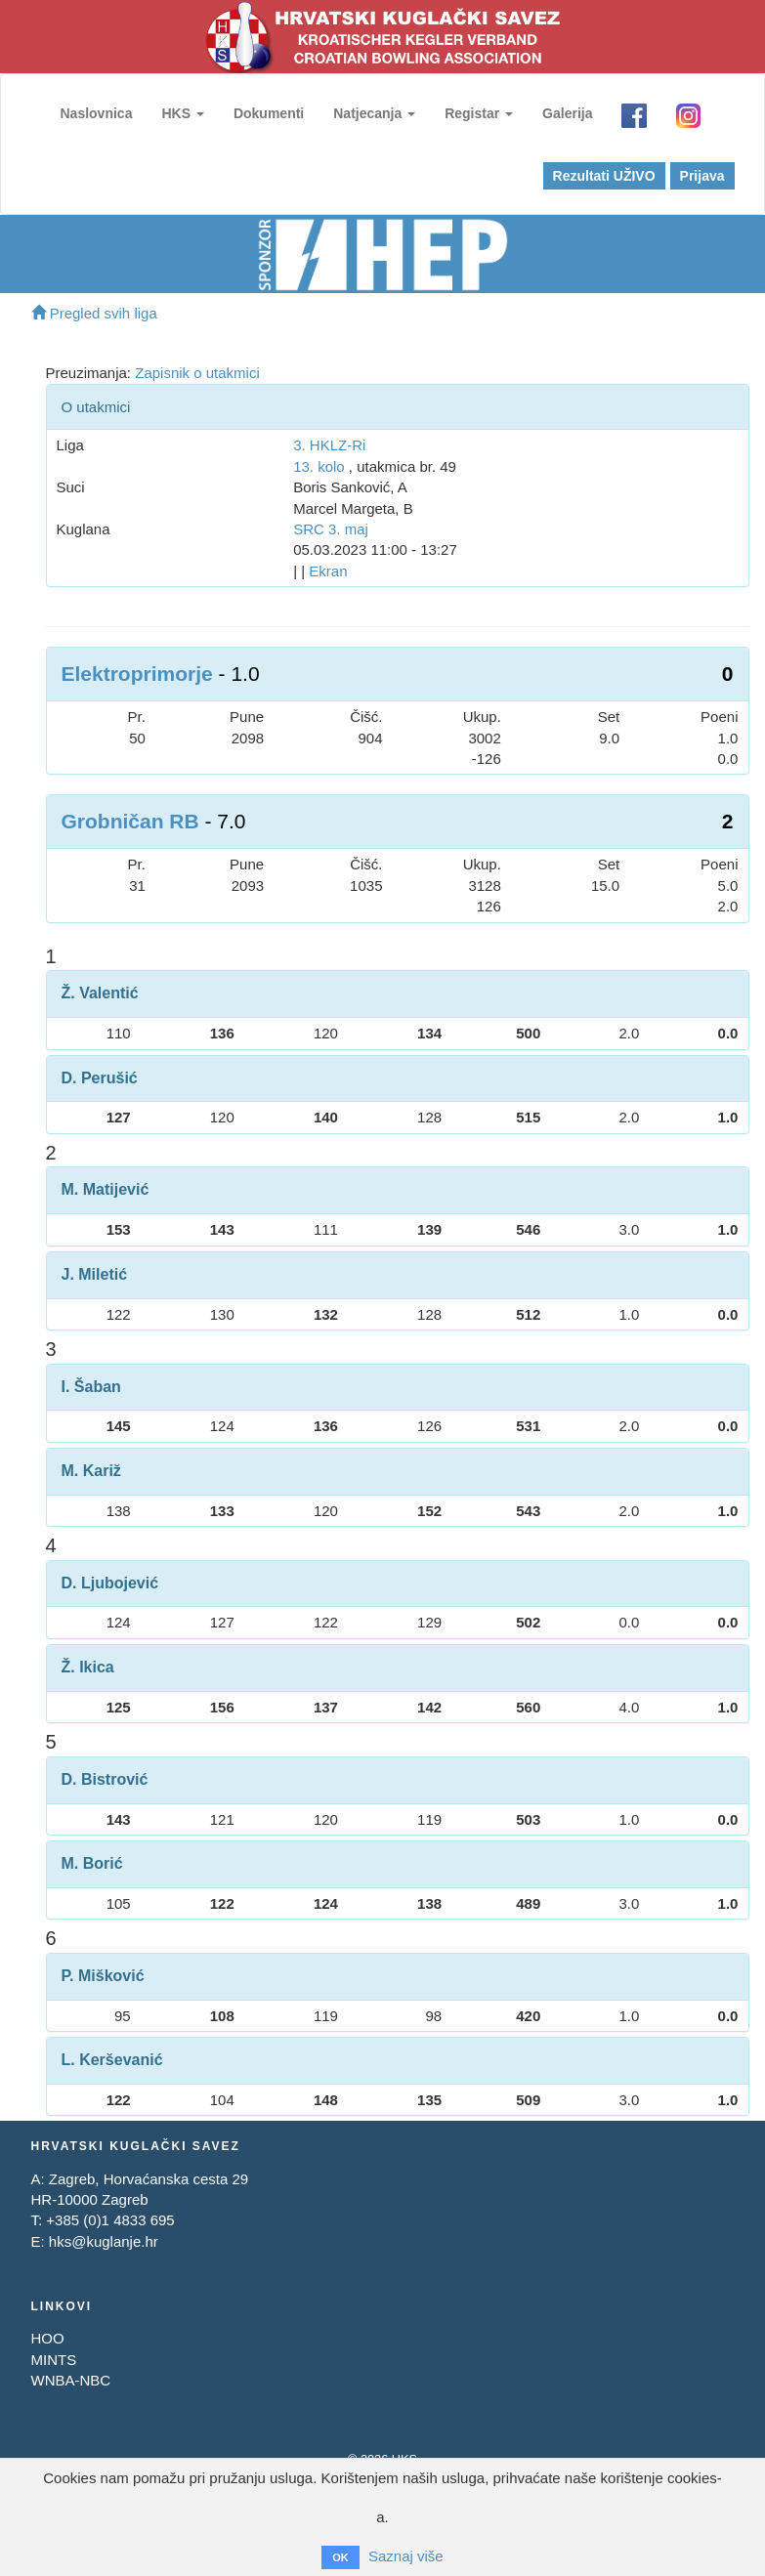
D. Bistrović (105, 1779)
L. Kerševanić (112, 2059)
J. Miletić (95, 1274)
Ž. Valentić (100, 993)
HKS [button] (182, 113)
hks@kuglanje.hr (103, 2241)
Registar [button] (479, 113)
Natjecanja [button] (374, 113)
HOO (47, 2338)
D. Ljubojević (110, 1583)
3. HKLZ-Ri (329, 445)
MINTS (54, 2359)
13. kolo (319, 466)
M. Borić (92, 1863)
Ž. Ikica (88, 1667)
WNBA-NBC (71, 2380)
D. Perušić (100, 1078)
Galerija (567, 113)
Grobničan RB (130, 821)
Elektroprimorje (137, 673)
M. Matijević (105, 1189)
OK (340, 2557)
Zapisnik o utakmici (197, 372)
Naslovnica (97, 113)
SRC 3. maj (330, 529)
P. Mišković (103, 1975)
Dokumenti (269, 113)
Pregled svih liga (94, 313)
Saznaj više (406, 2556)
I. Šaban (91, 1386)
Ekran (328, 571)
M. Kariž (91, 1470)
